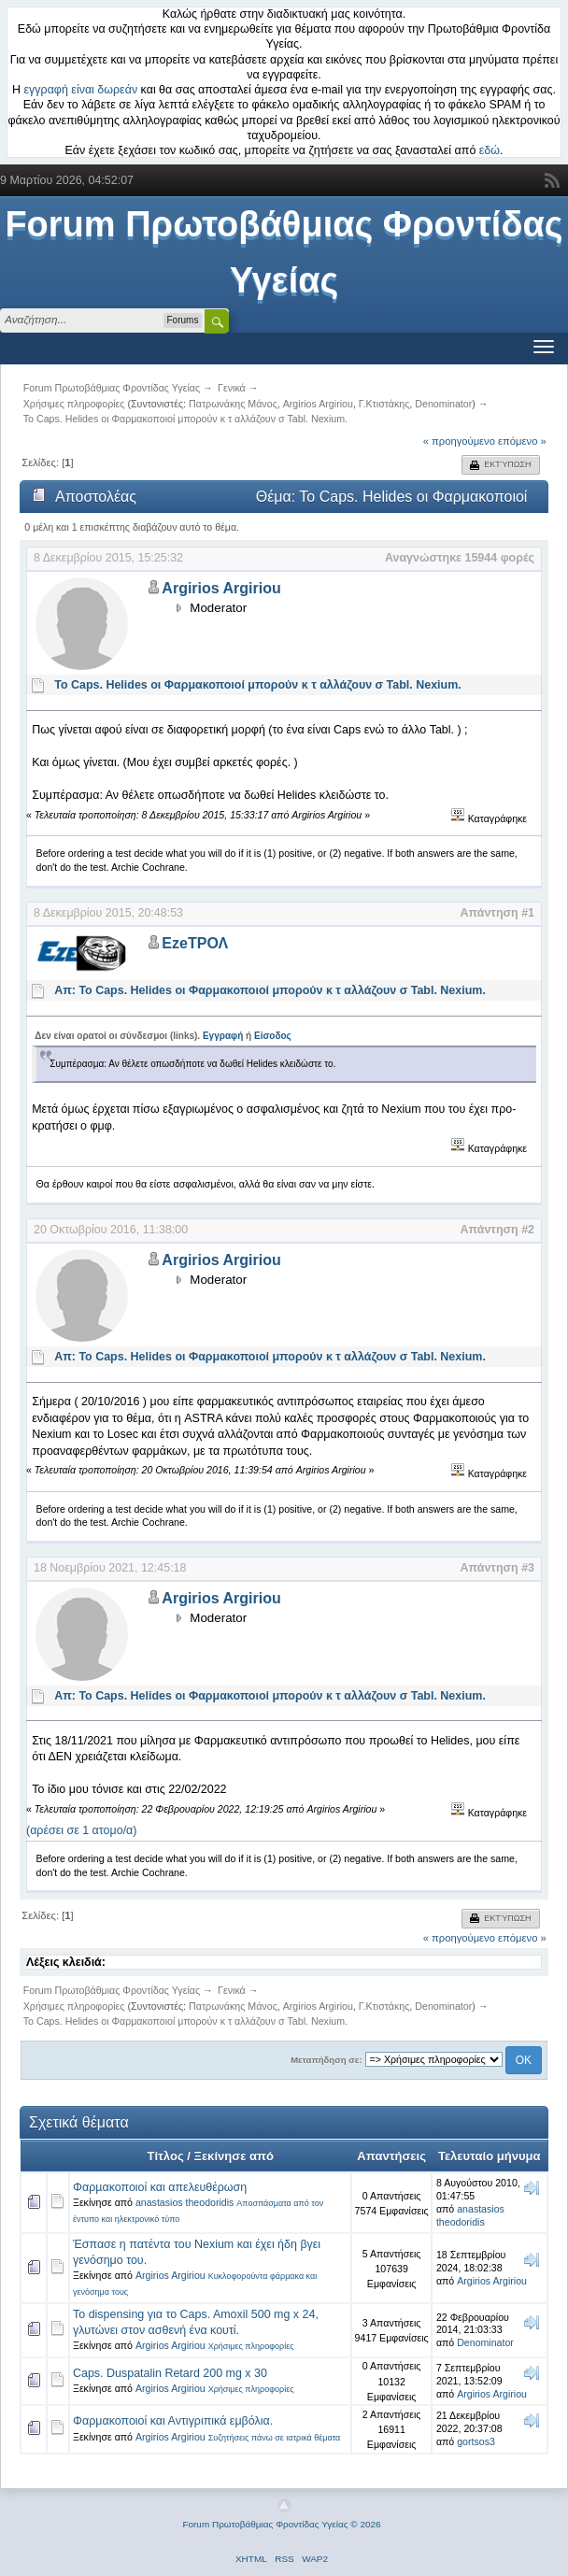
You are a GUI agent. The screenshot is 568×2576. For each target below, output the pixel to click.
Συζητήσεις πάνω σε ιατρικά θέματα (274, 2437)
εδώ (489, 150)
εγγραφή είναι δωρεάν (81, 89)
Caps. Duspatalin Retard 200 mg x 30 (170, 2373)
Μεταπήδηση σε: (326, 2060)
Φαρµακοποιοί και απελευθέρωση (160, 2187)
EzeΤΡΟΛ (195, 943)
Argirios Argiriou (318, 403)
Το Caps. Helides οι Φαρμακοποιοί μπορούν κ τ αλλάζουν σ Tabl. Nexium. (257, 684)
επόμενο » (522, 441)
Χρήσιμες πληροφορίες (251, 2346)
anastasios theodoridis (184, 2202)
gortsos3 (476, 2441)
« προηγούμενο (459, 441)
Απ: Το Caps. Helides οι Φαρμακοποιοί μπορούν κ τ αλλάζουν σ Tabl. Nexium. (270, 990)
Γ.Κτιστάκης (384, 403)
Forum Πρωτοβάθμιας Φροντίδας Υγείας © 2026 (281, 2524)
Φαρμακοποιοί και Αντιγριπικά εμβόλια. (173, 2420)
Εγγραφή (223, 1036)
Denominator (443, 403)
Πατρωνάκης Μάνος (233, 403)
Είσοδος (272, 1036)
